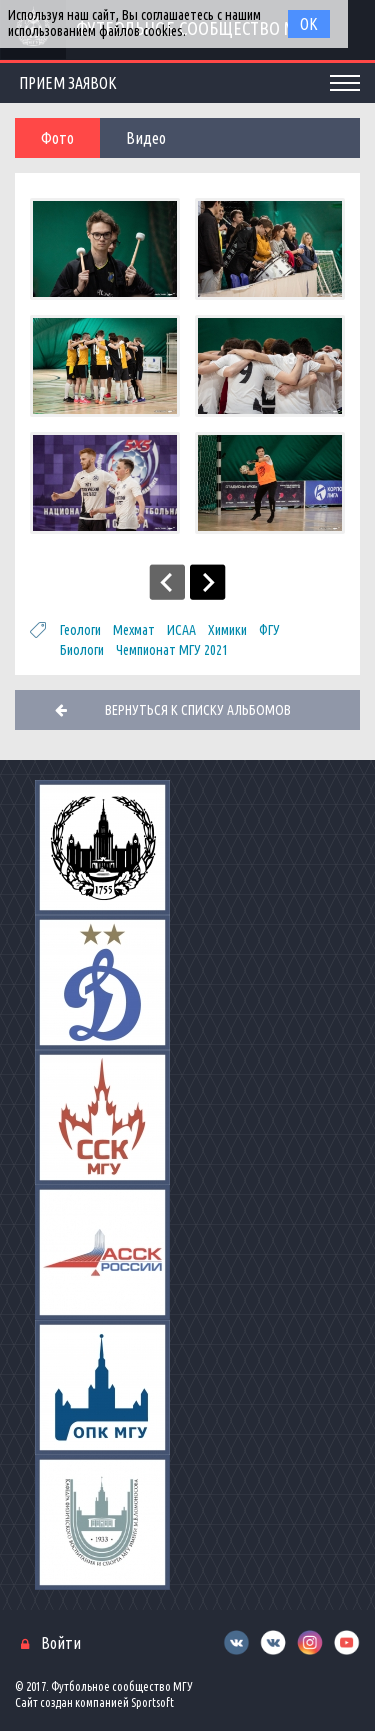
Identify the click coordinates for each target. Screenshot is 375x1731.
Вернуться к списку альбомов (198, 710)
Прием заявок (68, 83)
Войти (61, 1643)
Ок (309, 24)
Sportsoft (152, 1702)
